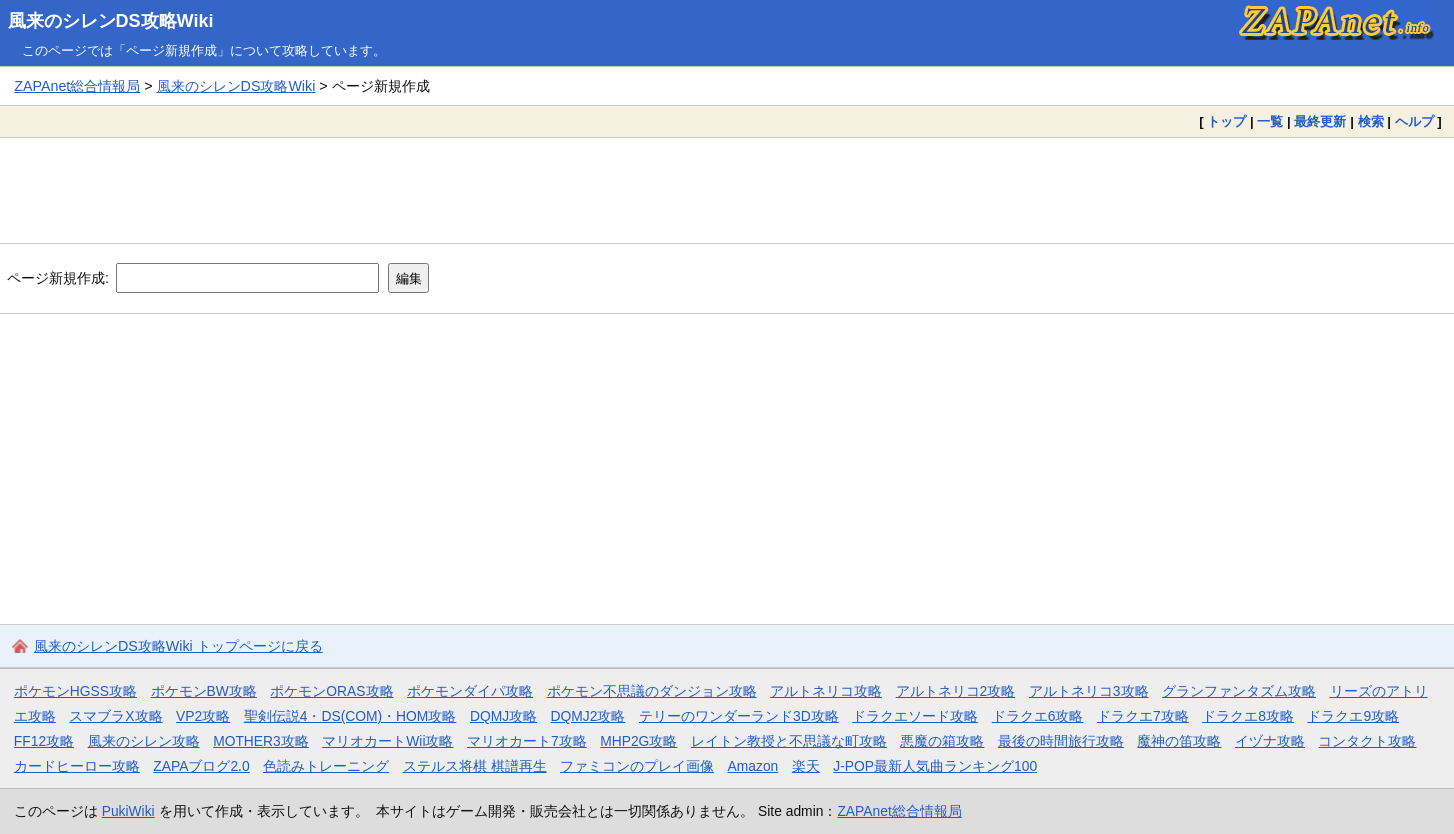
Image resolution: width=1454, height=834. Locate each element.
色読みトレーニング (326, 766)
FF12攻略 (44, 741)
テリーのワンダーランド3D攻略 (739, 716)
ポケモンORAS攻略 (331, 691)
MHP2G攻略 (638, 741)
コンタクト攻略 (1367, 741)
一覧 (1270, 121)
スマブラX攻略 (115, 716)
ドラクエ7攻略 (1143, 716)
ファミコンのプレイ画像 (637, 766)
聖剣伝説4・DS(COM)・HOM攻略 (350, 716)
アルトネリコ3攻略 (1089, 691)
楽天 (806, 766)
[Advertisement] (727, 190)
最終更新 (1320, 121)
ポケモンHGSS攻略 (75, 691)
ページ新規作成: (58, 278)
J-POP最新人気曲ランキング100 (935, 766)
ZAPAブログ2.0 (201, 766)
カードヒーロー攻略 (77, 766)
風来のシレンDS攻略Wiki (111, 21)
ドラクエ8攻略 (1248, 716)
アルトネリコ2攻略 (956, 691)
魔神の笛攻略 (1179, 741)
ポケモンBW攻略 (204, 691)
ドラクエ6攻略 (1038, 716)
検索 (1371, 121)
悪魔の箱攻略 (942, 741)
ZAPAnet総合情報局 (77, 86)
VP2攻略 (203, 716)
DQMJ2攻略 (588, 716)
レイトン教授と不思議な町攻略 (789, 741)
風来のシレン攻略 (144, 741)
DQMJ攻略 (503, 716)
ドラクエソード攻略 (915, 716)
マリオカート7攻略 (527, 741)
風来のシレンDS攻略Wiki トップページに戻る (178, 646)
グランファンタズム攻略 (1239, 691)
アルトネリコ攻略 (826, 691)
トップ (1226, 121)
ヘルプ (1414, 121)
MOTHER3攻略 (261, 741)
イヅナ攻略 (1270, 741)
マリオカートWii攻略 (387, 741)
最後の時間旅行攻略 (1061, 741)
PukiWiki (128, 811)
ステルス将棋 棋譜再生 (475, 766)
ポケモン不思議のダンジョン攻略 (652, 691)
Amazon (753, 766)
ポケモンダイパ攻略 (470, 691)
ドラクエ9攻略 (1353, 716)
